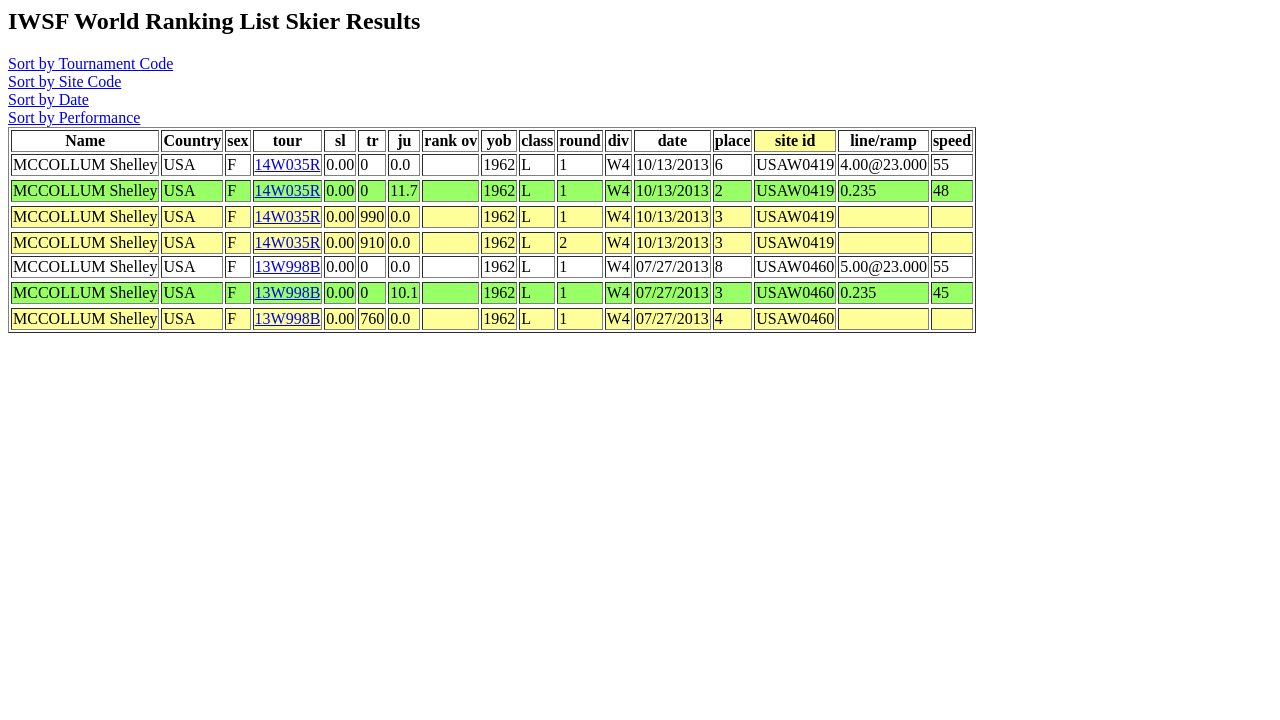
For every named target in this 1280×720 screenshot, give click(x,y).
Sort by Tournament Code (90, 63)
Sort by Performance (74, 117)
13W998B (288, 266)
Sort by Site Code (64, 81)
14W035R (288, 164)
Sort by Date (48, 99)
